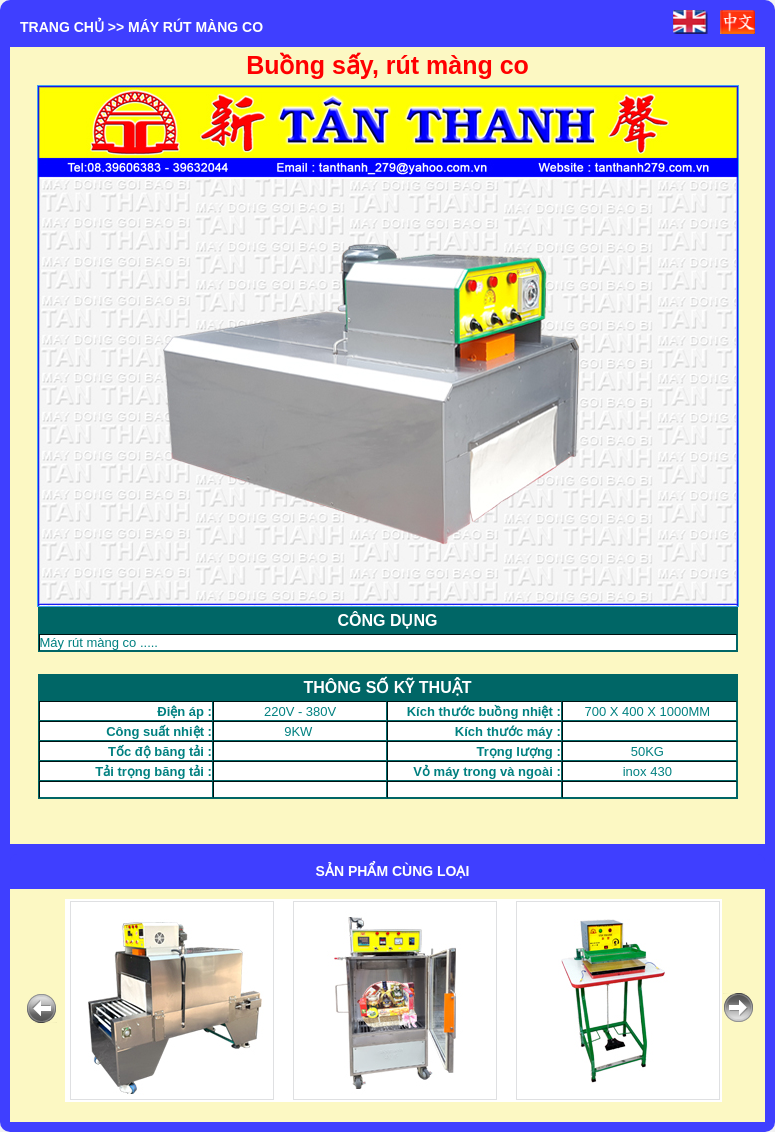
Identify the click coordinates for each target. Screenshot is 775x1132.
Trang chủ (62, 27)
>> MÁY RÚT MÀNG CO (185, 27)
